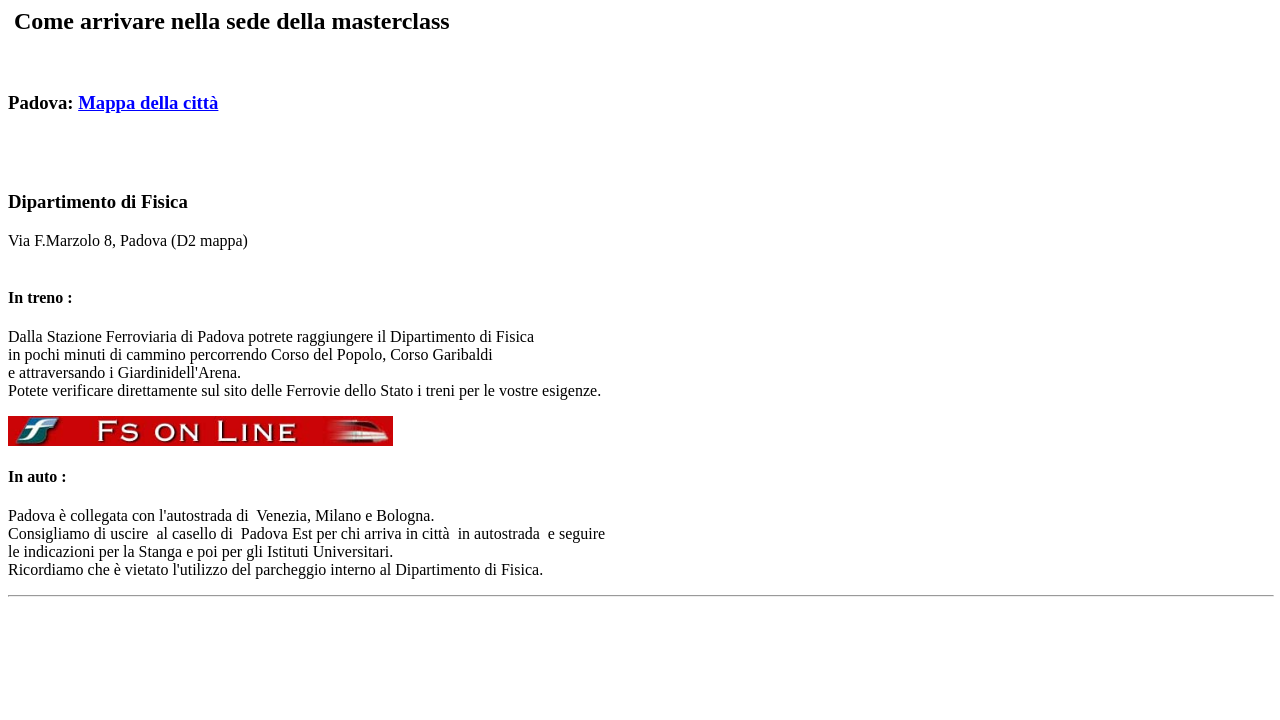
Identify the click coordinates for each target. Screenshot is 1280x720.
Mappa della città (148, 102)
